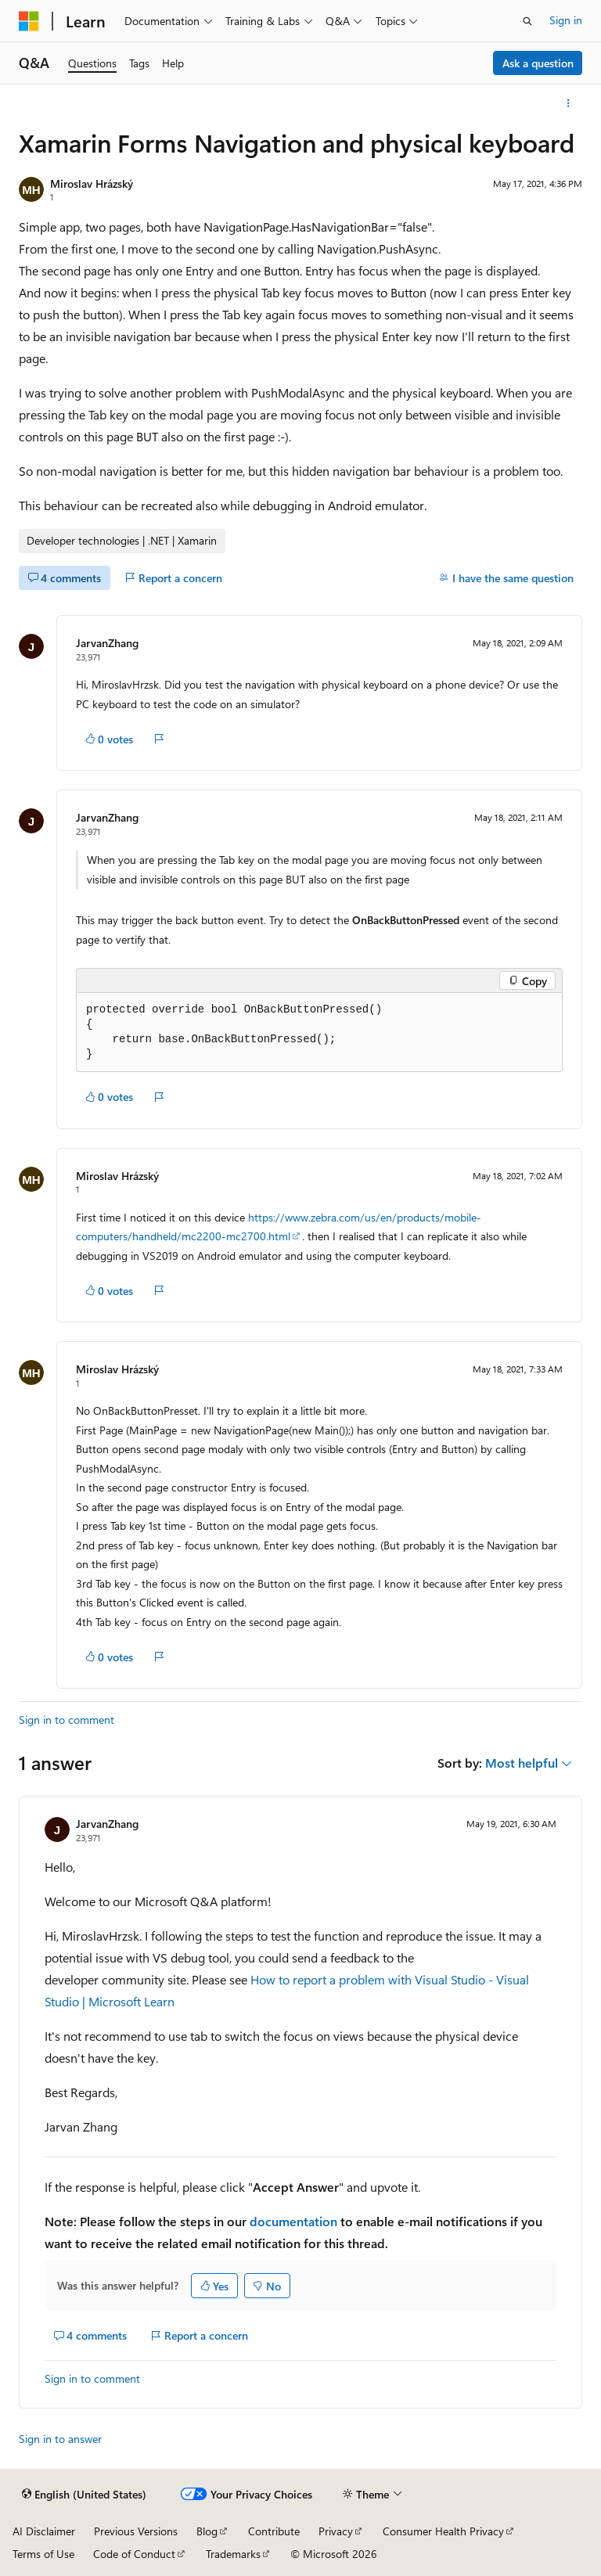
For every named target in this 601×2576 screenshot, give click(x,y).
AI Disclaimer (44, 2531)
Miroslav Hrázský (91, 183)
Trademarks (233, 2553)
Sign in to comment (66, 1719)
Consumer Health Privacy (443, 2531)
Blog (207, 2531)
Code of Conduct (134, 2553)
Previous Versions (136, 2531)
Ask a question (538, 63)
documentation (293, 2221)
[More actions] (568, 103)
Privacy (335, 2531)
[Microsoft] (29, 21)
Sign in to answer (60, 2438)
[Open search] (527, 21)
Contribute (274, 2531)
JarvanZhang (107, 642)
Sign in (565, 20)
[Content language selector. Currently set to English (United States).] (84, 2494)
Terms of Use (43, 2553)
